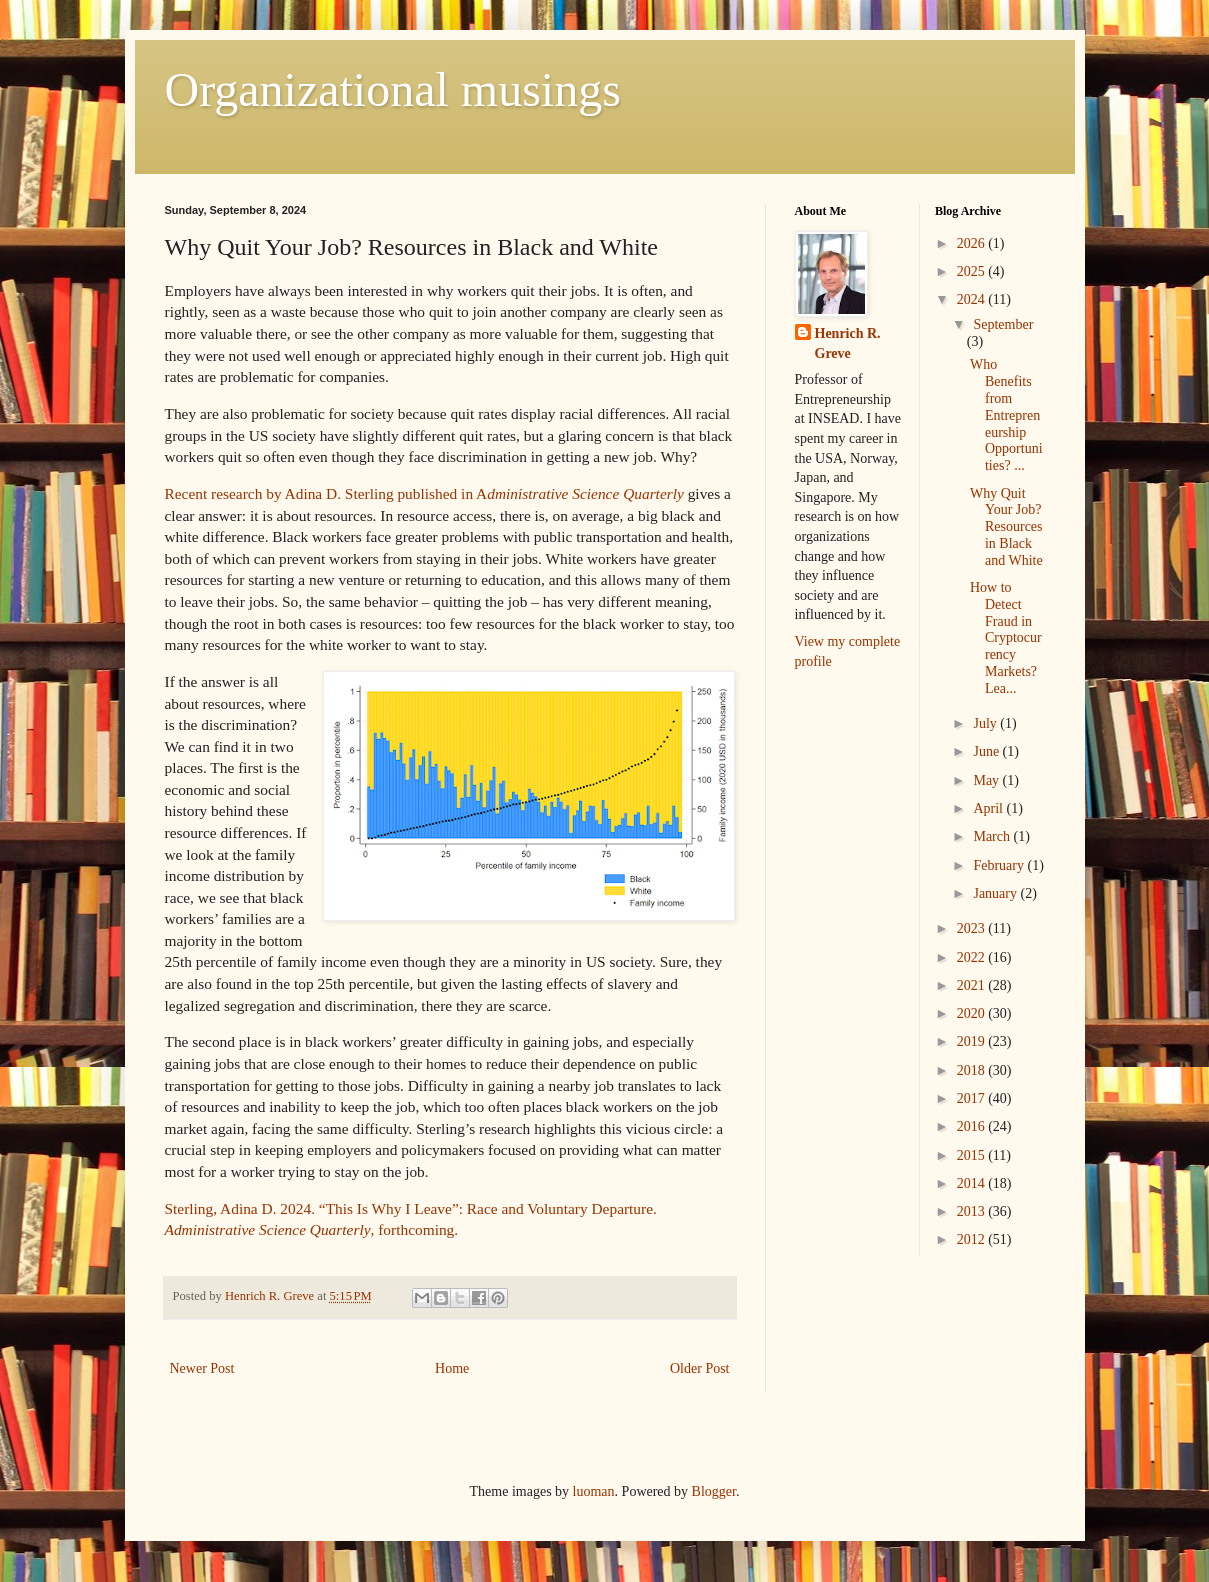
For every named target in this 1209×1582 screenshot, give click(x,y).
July (986, 723)
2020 (973, 1013)
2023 (973, 928)
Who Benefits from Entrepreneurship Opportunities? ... (1006, 415)
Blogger (714, 1491)
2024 (973, 299)
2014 (973, 1183)
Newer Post (202, 1368)
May (987, 780)
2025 (973, 271)
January (996, 893)
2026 (973, 243)
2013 (973, 1211)
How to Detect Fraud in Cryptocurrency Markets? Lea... (1006, 638)
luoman (594, 1491)
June (987, 751)
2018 (973, 1070)
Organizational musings (393, 89)
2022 (973, 957)
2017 (973, 1098)
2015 (973, 1155)
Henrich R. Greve (848, 343)
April (989, 808)
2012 (973, 1239)
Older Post (700, 1368)
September (1003, 324)
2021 (973, 985)
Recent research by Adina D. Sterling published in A (424, 493)
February (1000, 865)
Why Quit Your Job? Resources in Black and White (1006, 527)
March (993, 836)
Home (452, 1368)
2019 (973, 1041)
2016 (973, 1126)
